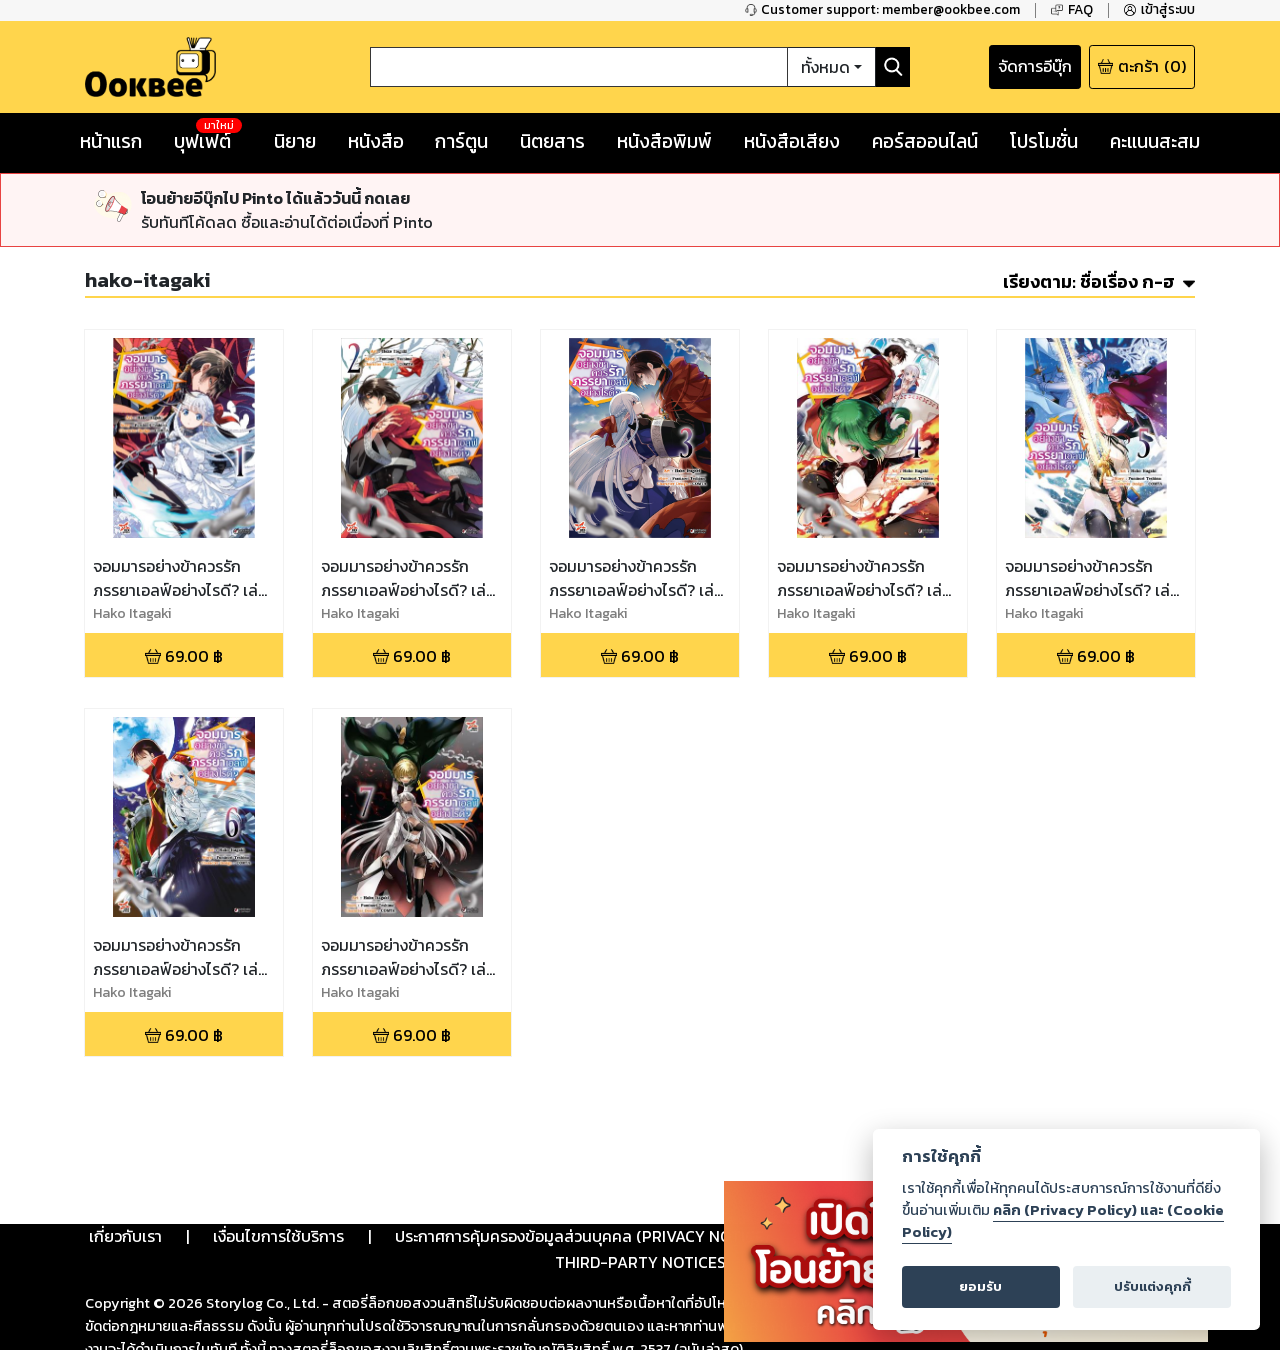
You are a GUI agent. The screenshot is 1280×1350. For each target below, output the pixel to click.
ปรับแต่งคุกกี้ (1152, 1286)
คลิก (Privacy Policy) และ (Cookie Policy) (1063, 1221)
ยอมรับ (980, 1286)
